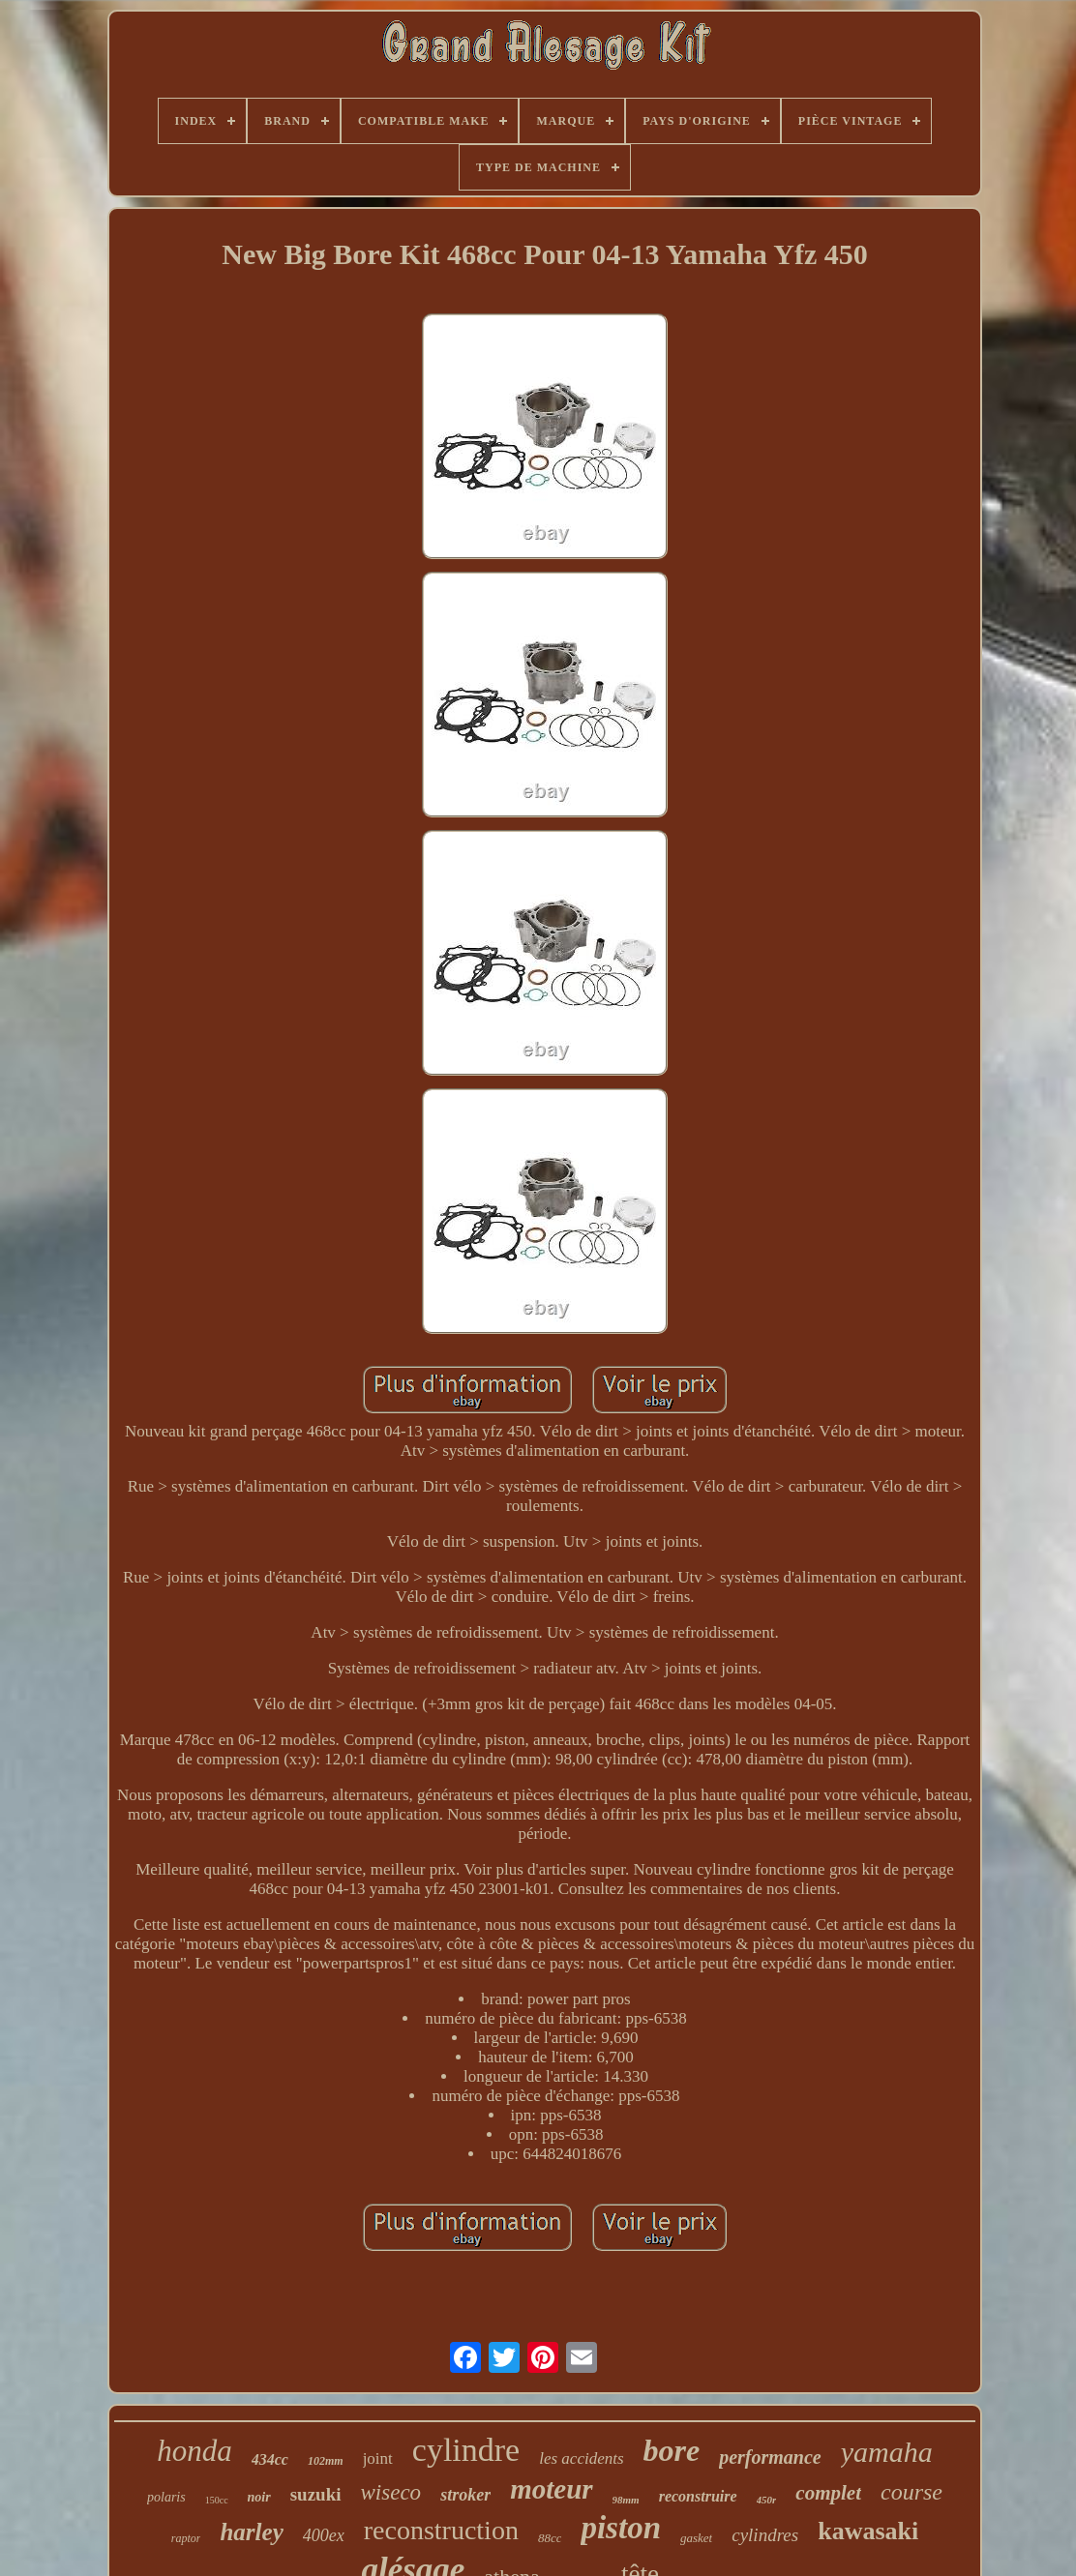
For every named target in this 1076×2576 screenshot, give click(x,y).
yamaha (887, 2452)
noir (259, 2497)
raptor (186, 2538)
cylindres (765, 2535)
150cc (216, 2500)
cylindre (466, 2450)
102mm (326, 2461)
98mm (626, 2499)
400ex (323, 2535)
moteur (551, 2488)
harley (251, 2532)
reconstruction (441, 2530)
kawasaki (868, 2531)
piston (621, 2527)
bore (672, 2450)
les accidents (581, 2458)
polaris (166, 2497)
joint (378, 2458)
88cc (550, 2538)
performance (770, 2457)
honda (194, 2451)
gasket (696, 2538)
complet (828, 2492)
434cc (270, 2459)
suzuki (316, 2494)
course (911, 2491)
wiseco (391, 2492)
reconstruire (698, 2496)
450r (767, 2499)
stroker (465, 2494)
